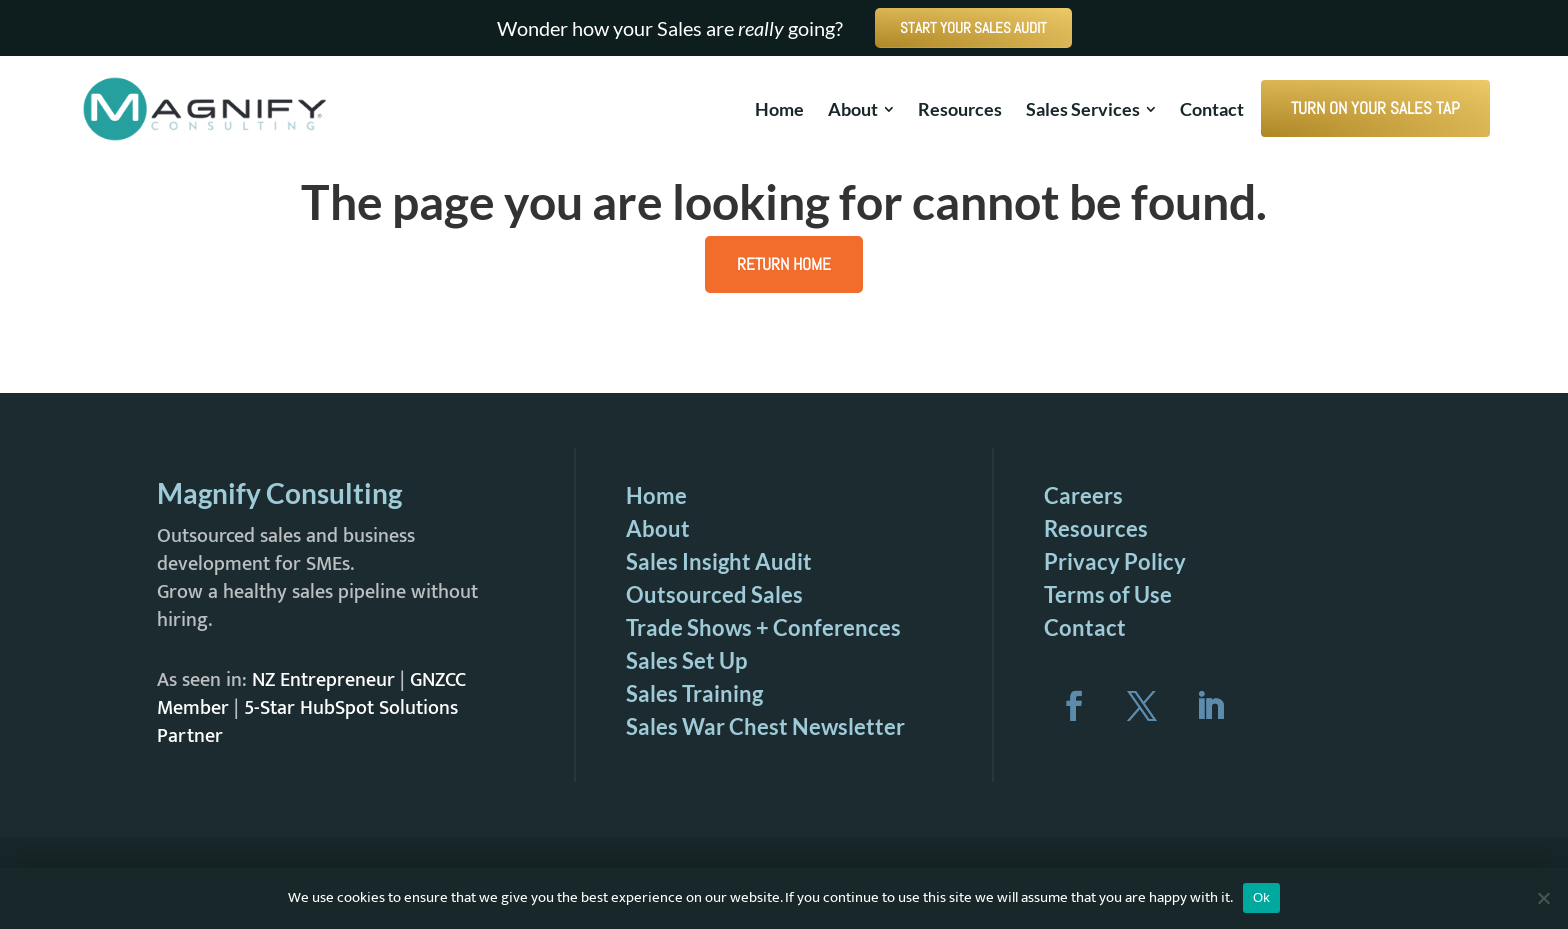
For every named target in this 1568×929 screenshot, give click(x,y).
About (658, 528)
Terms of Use (1108, 594)
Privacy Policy (1115, 561)
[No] (1543, 898)
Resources (1096, 528)
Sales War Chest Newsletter (765, 726)
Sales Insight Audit (719, 561)
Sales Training (694, 693)
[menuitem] (779, 109)
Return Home (784, 264)
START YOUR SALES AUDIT (973, 27)
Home (656, 495)
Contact (1085, 627)
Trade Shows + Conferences (763, 627)
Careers (1083, 495)
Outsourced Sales (714, 594)
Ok (1261, 897)
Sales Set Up (686, 660)
